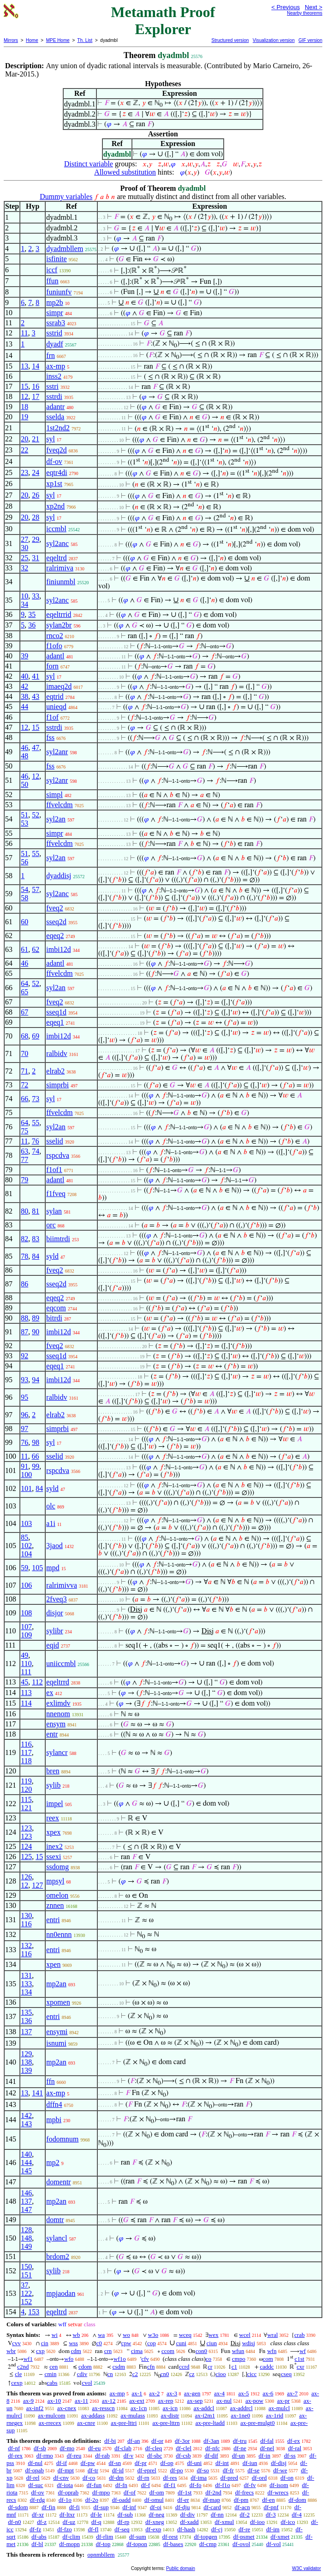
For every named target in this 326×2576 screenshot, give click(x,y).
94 (35, 1380)
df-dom (297, 2499)
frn (50, 355)
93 (24, 1380)
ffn (50, 2081)
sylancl (56, 2238)
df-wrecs (277, 2492)
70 (24, 1053)
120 (26, 1789)
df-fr (228, 2470)
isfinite (56, 259)
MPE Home (58, 40)
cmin (50, 2374)
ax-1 (137, 2393)
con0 (201, 2350)
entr (52, 1734)
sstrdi (54, 396)
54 (24, 889)
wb (76, 2334)
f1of (52, 717)
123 (26, 1828)
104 (26, 1554)
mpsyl (55, 1881)
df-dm (116, 2477)
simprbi (57, 1085)
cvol (87, 2382)
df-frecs (244, 2492)
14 (35, 366)
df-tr (93, 2470)
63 (24, 1151)
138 (26, 2062)
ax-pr (283, 2400)
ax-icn (170, 2408)
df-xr (38, 2514)
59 (24, 1568)
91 (24, 1466)
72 (24, 1085)
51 (24, 815)
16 (35, 386)
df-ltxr (67, 2514)
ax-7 (292, 2393)
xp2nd (55, 506)
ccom (167, 2350)
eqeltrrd (57, 1682)
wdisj (248, 2343)
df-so (203, 2470)
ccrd (184, 2366)
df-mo (66, 2448)
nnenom (58, 1714)
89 (35, 1318)
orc (50, 1225)
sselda (55, 417)
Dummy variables (66, 196)
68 (24, 1036)
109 (26, 1635)
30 (24, 548)
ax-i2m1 (205, 2415)
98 (35, 1442)
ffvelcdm (59, 805)
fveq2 (54, 908)
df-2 (245, 2514)
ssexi (53, 1856)
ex (49, 1692)
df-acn (242, 2507)
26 (35, 495)
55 (35, 853)
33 (35, 596)
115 (26, 1799)
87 (24, 1332)
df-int (222, 2462)
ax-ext (136, 2400)
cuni (181, 2343)
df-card (212, 2507)
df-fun (94, 2485)
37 (24, 2285)
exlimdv (58, 1703)
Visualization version (274, 40)
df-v (129, 2455)
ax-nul (223, 2400)
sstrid (54, 333)
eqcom (56, 1308)
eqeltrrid (58, 614)
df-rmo (44, 2455)
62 (35, 949)
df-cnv (61, 2477)
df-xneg (154, 2521)
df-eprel (146, 2470)
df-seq (122, 2529)
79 (24, 1180)
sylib (53, 1785)
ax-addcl (204, 2408)
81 (35, 1211)
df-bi (110, 2440)
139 (26, 2070)
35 (32, 614)
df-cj (217, 2529)
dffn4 (54, 2104)
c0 (99, 2343)
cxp (40, 2350)
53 (24, 823)
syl (50, 439)
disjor (54, 1613)
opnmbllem (100, 2554)
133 (26, 1984)
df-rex (15, 2455)
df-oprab (68, 2492)
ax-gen (192, 2393)
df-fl (93, 2529)
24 (35, 472)
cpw (126, 2343)
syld (52, 1256)
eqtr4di (56, 472)
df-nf (14, 2448)
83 (35, 1239)
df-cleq (153, 2448)
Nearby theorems (304, 13)
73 (35, 1099)
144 (26, 2162)
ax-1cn (138, 2408)
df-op (166, 2462)
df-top (103, 2544)
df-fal (266, 2440)
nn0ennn (58, 1934)
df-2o (91, 2499)
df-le (96, 2514)
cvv (16, 2343)
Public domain (180, 2568)
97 (24, 1428)
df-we (280, 2470)
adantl (55, 656)
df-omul (154, 2499)
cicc (252, 2374)
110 (26, 1663)
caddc (267, 2366)
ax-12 (109, 2400)
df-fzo (64, 2529)
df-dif (212, 2455)
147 (26, 2209)
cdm (76, 2350)
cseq (286, 2374)
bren (52, 1771)
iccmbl (56, 529)
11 (24, 333)
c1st (299, 2358)
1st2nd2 (58, 428)
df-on (286, 2477)
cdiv (82, 2374)
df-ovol (241, 2544)
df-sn (115, 2462)
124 (26, 1846)
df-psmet (244, 2536)
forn (52, 666)
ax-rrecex (50, 2422)
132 (26, 1945)
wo (126, 2334)
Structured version (230, 40)
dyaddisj (58, 876)
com (268, 2358)
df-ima (199, 2477)
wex (213, 2334)
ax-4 (219, 2393)
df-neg (156, 2514)
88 (24, 1318)
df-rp (123, 2521)
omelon (57, 1895)
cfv (145, 2358)
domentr (58, 2182)
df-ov (54, 461)
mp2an (56, 1984)
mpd (52, 1568)
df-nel (267, 2448)
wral (272, 2334)
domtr (55, 2220)
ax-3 (171, 2393)
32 (24, 568)
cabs (52, 2382)
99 (35, 1466)
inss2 (53, 376)
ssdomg (57, 1867)
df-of (130, 2492)
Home (32, 40)
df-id (118, 2470)
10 (24, 596)
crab (299, 2334)
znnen (55, 1905)
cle (18, 2374)
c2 (135, 2374)
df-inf (129, 2507)
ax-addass (93, 2415)
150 (26, 2267)
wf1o (119, 2358)
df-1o (65, 2499)
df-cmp (208, 2544)
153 (33, 2312)
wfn (271, 2350)
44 (24, 706)
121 (26, 1808)
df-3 (271, 2514)
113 (26, 1692)
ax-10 (54, 2400)
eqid (52, 1645)
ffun (52, 281)
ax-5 (243, 2393)
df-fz (35, 2529)
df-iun (250, 2462)
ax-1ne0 (240, 2415)
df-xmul (224, 2521)
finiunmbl (60, 582)
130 (26, 1915)
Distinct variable (88, 164)
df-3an (211, 2440)
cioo (220, 2374)
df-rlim (104, 2536)
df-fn (121, 2485)
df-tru (240, 2440)
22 (24, 450)
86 (24, 1284)
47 (35, 747)
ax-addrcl (241, 2408)
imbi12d (58, 949)
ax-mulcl (279, 2408)
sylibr (54, 1631)
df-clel (183, 2448)
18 (24, 407)
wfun (238, 2350)
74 (35, 1151)
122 (26, 2293)
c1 (234, 2366)
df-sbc (154, 2455)
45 (24, 1682)
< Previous (285, 7)
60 (24, 922)
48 (24, 756)
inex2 (54, 1846)
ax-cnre (86, 2422)
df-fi (74, 2507)
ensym (55, 1724)
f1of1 (54, 1170)
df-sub (125, 2514)
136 (26, 2020)
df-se (254, 2470)
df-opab (34, 2470)
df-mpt (66, 2470)
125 (26, 1856)
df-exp (153, 2529)
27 (24, 539)
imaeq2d (58, 686)
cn (110, 2374)
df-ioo (257, 2521)
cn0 (164, 2374)
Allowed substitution (125, 172)
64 (24, 983)
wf (302, 2350)
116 (26, 1744)
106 (26, 1585)
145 (26, 2171)
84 (35, 1256)
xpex (53, 1832)
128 (26, 2230)
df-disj (278, 2462)
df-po (176, 2470)
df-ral (294, 2448)
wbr (11, 2350)
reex (52, 1818)
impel (54, 1803)
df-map (211, 2499)
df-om (156, 2492)
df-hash (186, 2529)
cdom (85, 2366)
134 (26, 1992)
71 (24, 1071)
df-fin (48, 2507)
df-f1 (170, 2485)
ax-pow (254, 2400)
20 (24, 439)
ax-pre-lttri (123, 2422)
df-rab (102, 2455)
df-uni (194, 2462)
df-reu (74, 2455)
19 (24, 417)
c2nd (23, 2366)
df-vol (273, 2544)
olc (50, 1506)
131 (26, 1975)
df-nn (217, 2514)
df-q (96, 2521)
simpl (54, 794)
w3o (153, 2334)
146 (26, 2193)
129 (26, 2054)
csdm (119, 2366)
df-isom (279, 2485)
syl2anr (57, 752)
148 (26, 2238)
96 (24, 1415)
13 (24, 366)
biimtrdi (58, 1239)
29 (35, 539)
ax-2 (154, 2393)
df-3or (182, 2440)
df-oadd (121, 2499)
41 (35, 676)
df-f (145, 2485)
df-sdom (18, 2507)
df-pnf (271, 2507)
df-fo (196, 2485)
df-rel (33, 2477)
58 (24, 898)
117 (26, 1752)
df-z (42, 2521)
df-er (183, 2499)
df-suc (35, 2485)
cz (192, 2374)
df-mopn (69, 2544)
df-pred (229, 2477)
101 (26, 1488)
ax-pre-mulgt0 (257, 2422)
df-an (133, 2440)
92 (24, 1356)
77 (24, 1159)
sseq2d (56, 922)
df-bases (173, 2544)
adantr (55, 407)
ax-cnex (66, 2408)
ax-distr (170, 2415)
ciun (212, 2343)
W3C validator (306, 2568)
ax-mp (55, 366)
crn (108, 2350)
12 (24, 396)
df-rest (170, 2536)
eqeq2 (55, 935)
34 (24, 604)
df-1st (184, 2492)
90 (35, 1332)
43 (35, 696)
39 (24, 656)
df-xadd (189, 2521)
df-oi (155, 2507)
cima (136, 2350)
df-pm (241, 2499)
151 (26, 2275)
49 (24, 1655)
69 (35, 1036)
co (208, 2358)
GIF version (310, 40)
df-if (61, 2462)
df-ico (288, 2521)
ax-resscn (103, 2408)
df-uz (69, 2521)
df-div (187, 2514)
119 (26, 1781)
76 (35, 1141)
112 (37, 1682)
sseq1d (56, 1012)
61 (24, 949)
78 (24, 1256)
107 (26, 1627)
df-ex (293, 2440)
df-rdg (37, 2499)
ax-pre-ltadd (210, 2422)
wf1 (28, 2358)
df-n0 (14, 2521)
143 (26, 2124)
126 (26, 1877)
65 (24, 992)
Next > (313, 7)
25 (24, 558)
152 (26, 2302)
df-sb (40, 2448)
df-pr (141, 2462)
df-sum (137, 2536)
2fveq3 (56, 1599)
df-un (238, 2455)
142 (26, 2115)
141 (37, 2093)
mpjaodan (60, 2293)
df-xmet (280, 2536)
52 (35, 815)
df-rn (143, 2477)
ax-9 (28, 2400)
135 (26, 2012)
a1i (50, 1523)
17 (35, 396)
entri (52, 1920)
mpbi (53, 2120)
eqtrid (54, 696)
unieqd (56, 706)
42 (24, 686)
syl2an (55, 819)
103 (26, 1523)
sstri (52, 386)
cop (151, 2343)
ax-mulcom (51, 2415)
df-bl (37, 2544)
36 (32, 625)
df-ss (290, 2455)
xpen (53, 1964)
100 (26, 1475)
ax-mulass (133, 2415)
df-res (170, 2477)
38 (24, 696)
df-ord (259, 2477)
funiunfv (58, 292)
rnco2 (54, 636)
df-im (272, 2529)
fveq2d (56, 450)
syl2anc (57, 543)
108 (26, 1613)
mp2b (54, 302)
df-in (264, 2455)
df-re (244, 2529)
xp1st (54, 483)
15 (24, 386)
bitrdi (54, 1318)
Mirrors (11, 40)
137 (26, 2032)
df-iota (65, 2485)
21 (35, 439)
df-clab (122, 2448)
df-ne (240, 2448)
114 (26, 1703)
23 (24, 472)
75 (24, 1131)
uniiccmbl (61, 1663)
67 (24, 1012)
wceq (185, 2334)
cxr (300, 2366)
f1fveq (55, 1193)
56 (24, 862)
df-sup (101, 2507)
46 (24, 747)
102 (26, 1545)
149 (26, 2246)
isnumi (56, 2043)
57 (35, 889)
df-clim (71, 2536)
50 (24, 784)
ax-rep (165, 2400)
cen (53, 2366)
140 (26, 2154)
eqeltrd (56, 558)
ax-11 (81, 2400)
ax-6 (268, 2393)
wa (101, 2334)
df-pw (88, 2462)
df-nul (35, 2462)
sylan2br (58, 625)
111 (26, 1672)
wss (73, 2343)
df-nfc (212, 2448)
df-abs (39, 2536)
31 (35, 558)
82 (24, 1239)
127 (37, 1885)
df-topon (136, 2544)
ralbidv (56, 1053)
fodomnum (62, 2139)
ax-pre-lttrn (166, 2422)
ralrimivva (61, 1585)
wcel (245, 2334)
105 (37, 1568)
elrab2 (55, 1071)
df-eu (94, 2448)
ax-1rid (275, 2415)
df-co (89, 2477)
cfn (151, 2366)
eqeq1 (55, 1022)
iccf (51, 270)
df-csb (183, 2455)
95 (24, 1397)
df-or (157, 2440)
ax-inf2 (35, 2408)
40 (24, 676)
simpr (54, 313)
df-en (268, 2499)
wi (55, 2334)
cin (44, 2343)
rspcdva (57, 1155)
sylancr (56, 1752)
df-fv (250, 2485)
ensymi (56, 2032)
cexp (17, 2382)
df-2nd (213, 2492)
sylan (54, 1211)
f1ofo (54, 646)
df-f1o (223, 2485)
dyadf (54, 344)
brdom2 (57, 2256)
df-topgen (205, 2536)
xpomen (58, 2002)
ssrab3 (55, 323)
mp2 (52, 2162)
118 (26, 1761)
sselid (54, 1141)
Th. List (85, 40)
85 (24, 1537)
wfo (68, 2358)
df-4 (297, 2514)
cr (209, 2366)
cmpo (238, 2358)
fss (50, 737)
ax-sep (195, 2400)
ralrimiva (59, 568)
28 (35, 517)
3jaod (54, 1545)
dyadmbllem (64, 248)
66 (24, 1099)
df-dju (182, 2507)
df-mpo (101, 2492)
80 (24, 1211)
